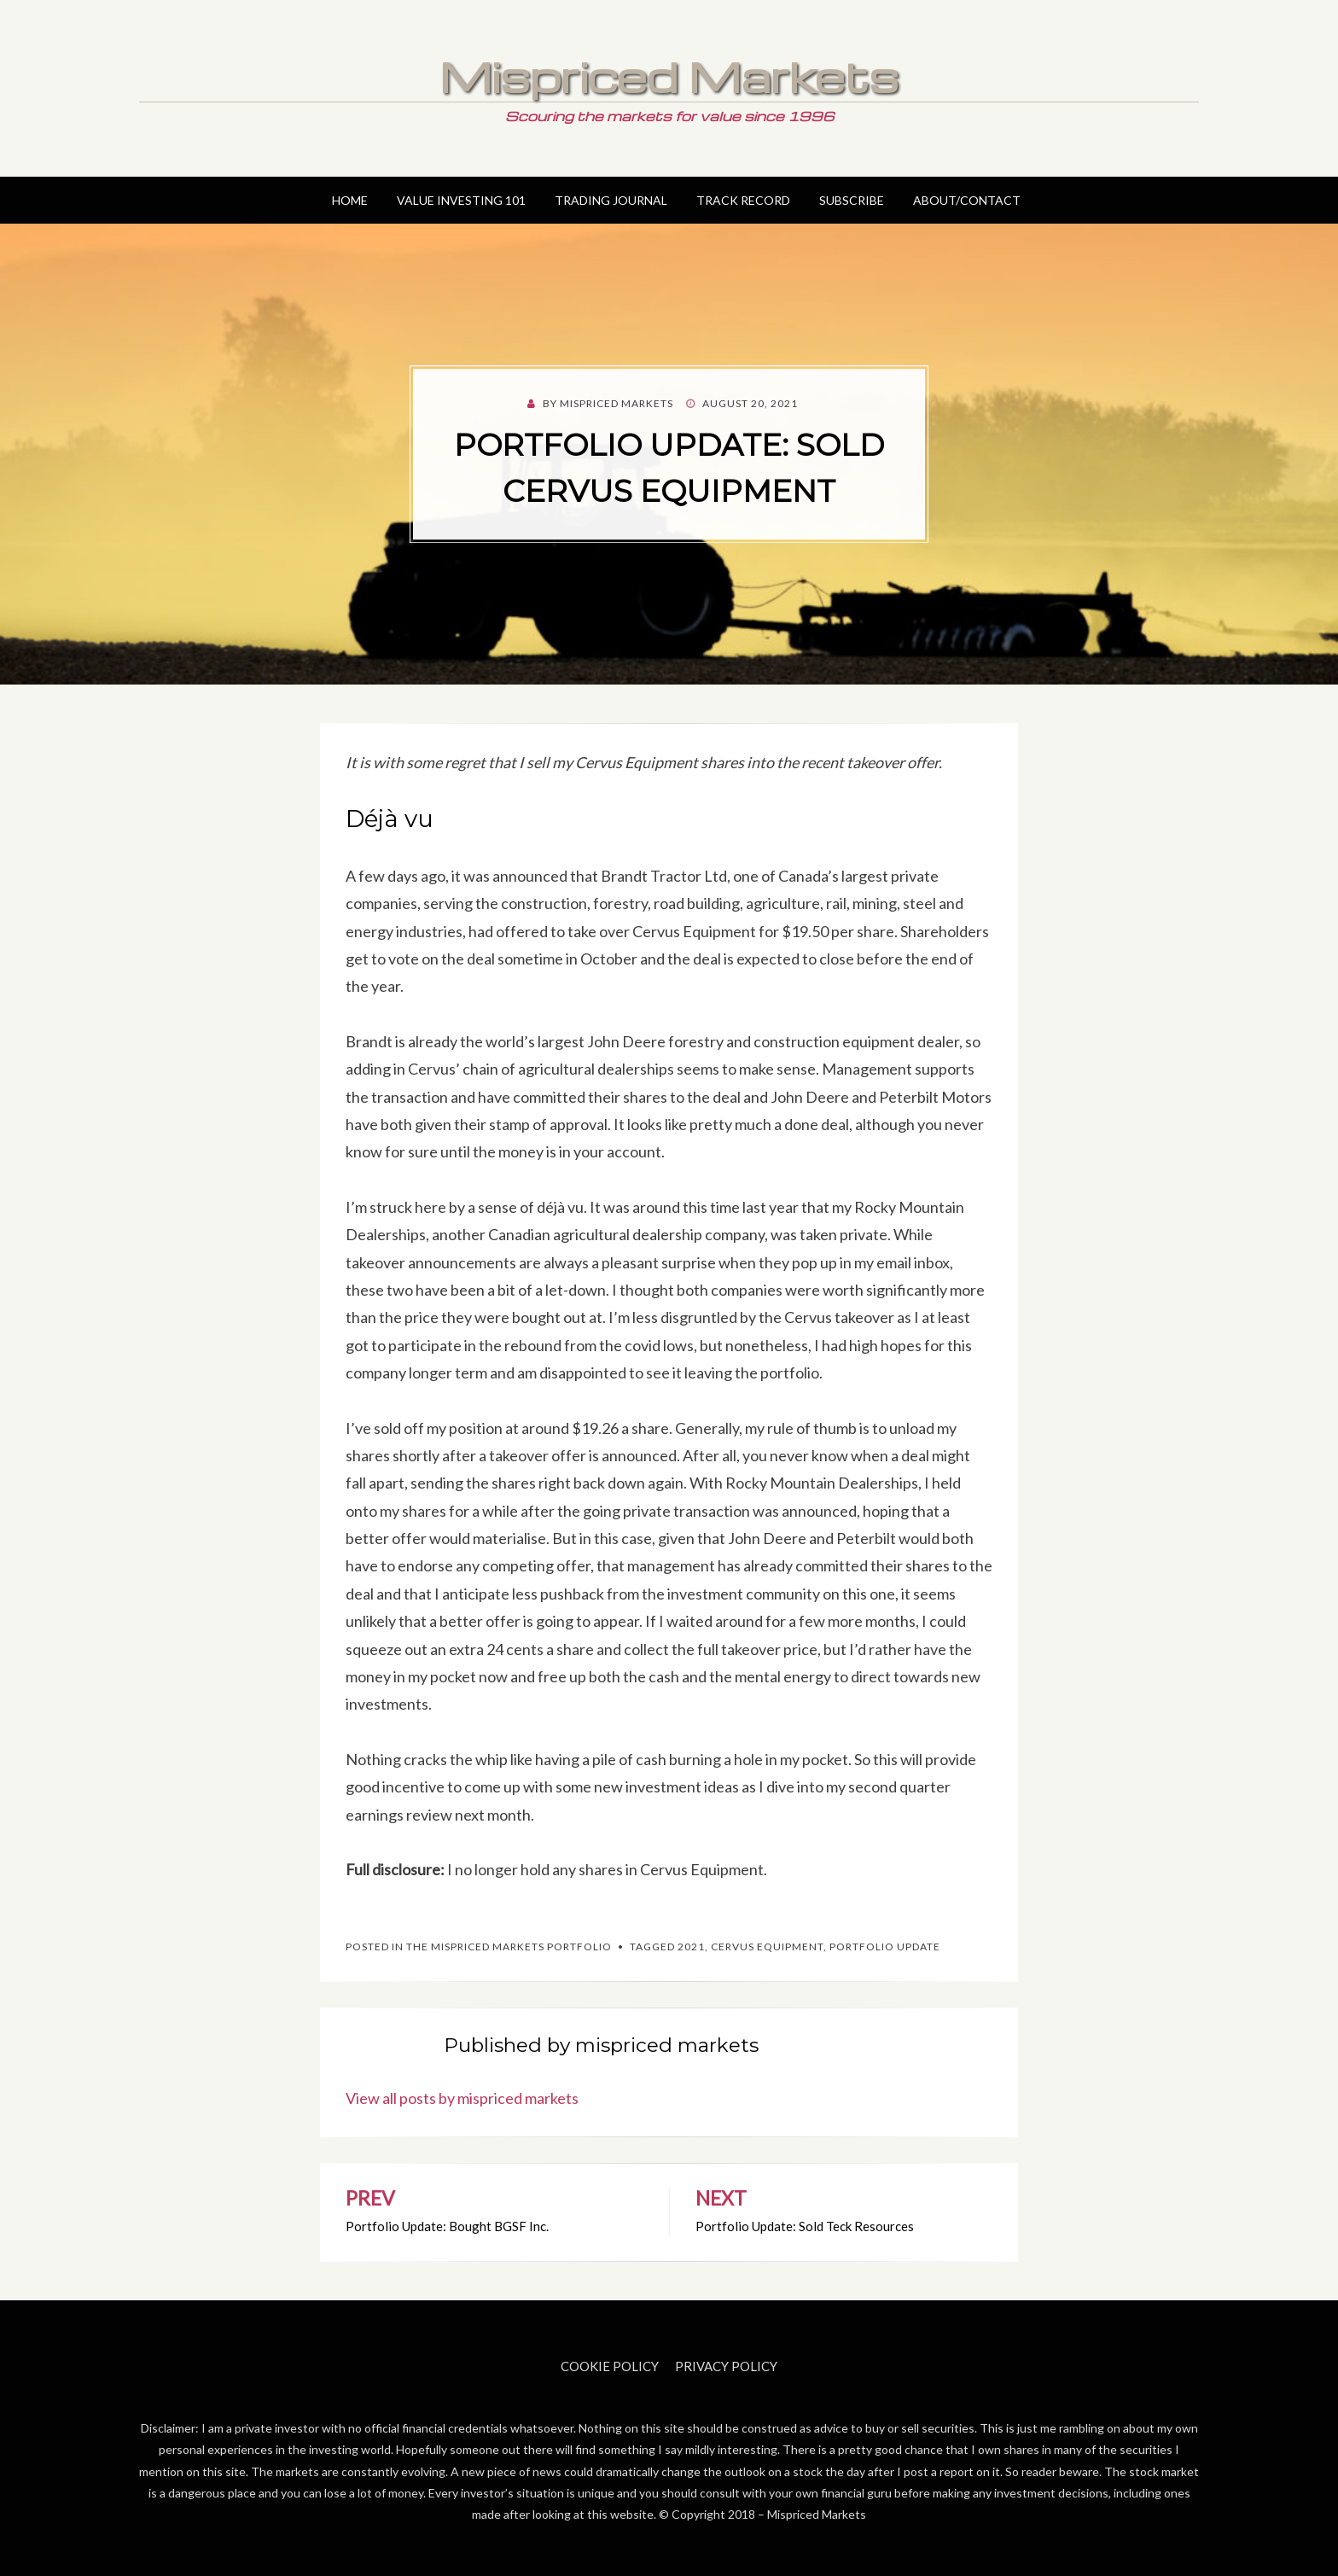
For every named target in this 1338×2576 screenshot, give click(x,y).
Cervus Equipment (767, 1946)
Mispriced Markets (669, 76)
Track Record (743, 200)
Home (350, 200)
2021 (691, 1946)
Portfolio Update (884, 1946)
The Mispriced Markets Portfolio (509, 1946)
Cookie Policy (610, 2366)
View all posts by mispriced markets (462, 2098)
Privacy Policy (726, 2366)
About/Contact (967, 200)
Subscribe (851, 200)
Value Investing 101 (461, 200)
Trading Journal (611, 200)
